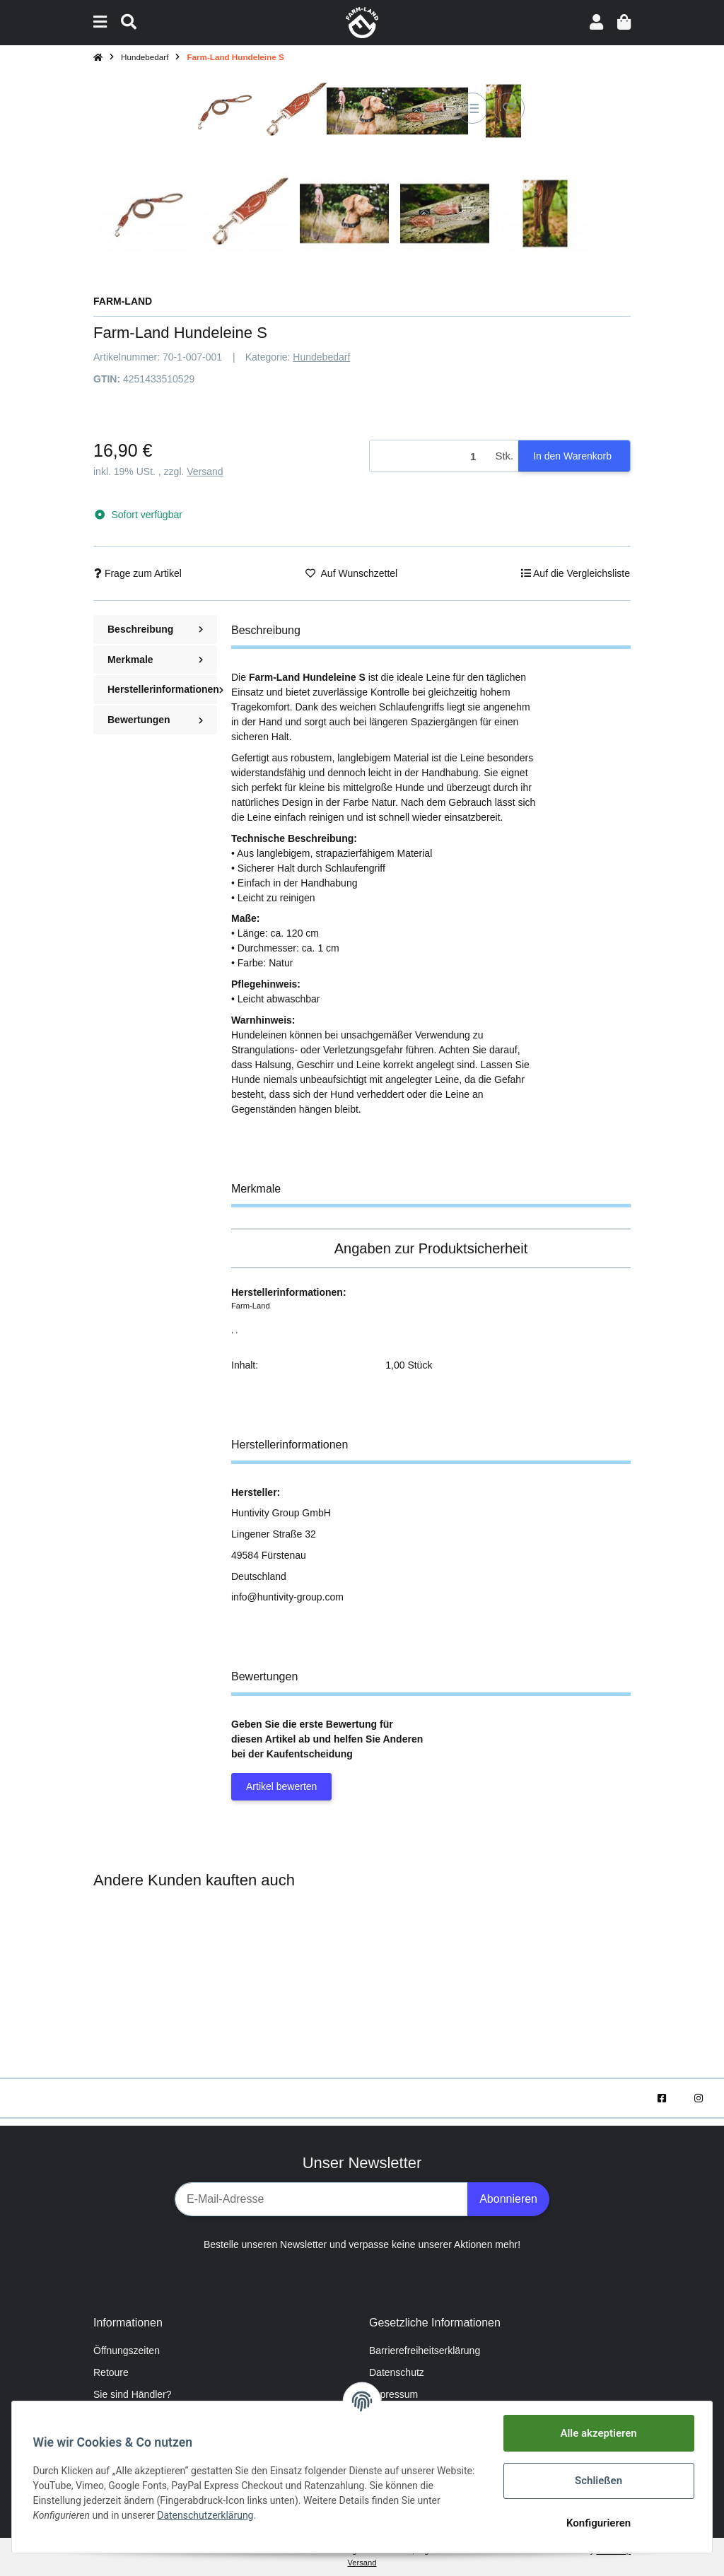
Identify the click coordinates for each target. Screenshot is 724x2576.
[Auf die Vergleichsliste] (472, 108)
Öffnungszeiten (126, 2350)
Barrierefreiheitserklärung (424, 2350)
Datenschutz (396, 2372)
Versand (205, 471)
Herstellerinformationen (162, 689)
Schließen (596, 2480)
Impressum (393, 2394)
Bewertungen (155, 719)
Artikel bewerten (281, 1786)
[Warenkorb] (624, 22)
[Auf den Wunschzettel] (509, 108)
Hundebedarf (321, 357)
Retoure (111, 2372)
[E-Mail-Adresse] (321, 2199)
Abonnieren (508, 2199)
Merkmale (155, 659)
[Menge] (430, 456)
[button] (596, 22)
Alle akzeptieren (597, 2433)
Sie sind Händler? (132, 2394)
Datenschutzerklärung (207, 2515)
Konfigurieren (596, 2523)
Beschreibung (155, 629)
